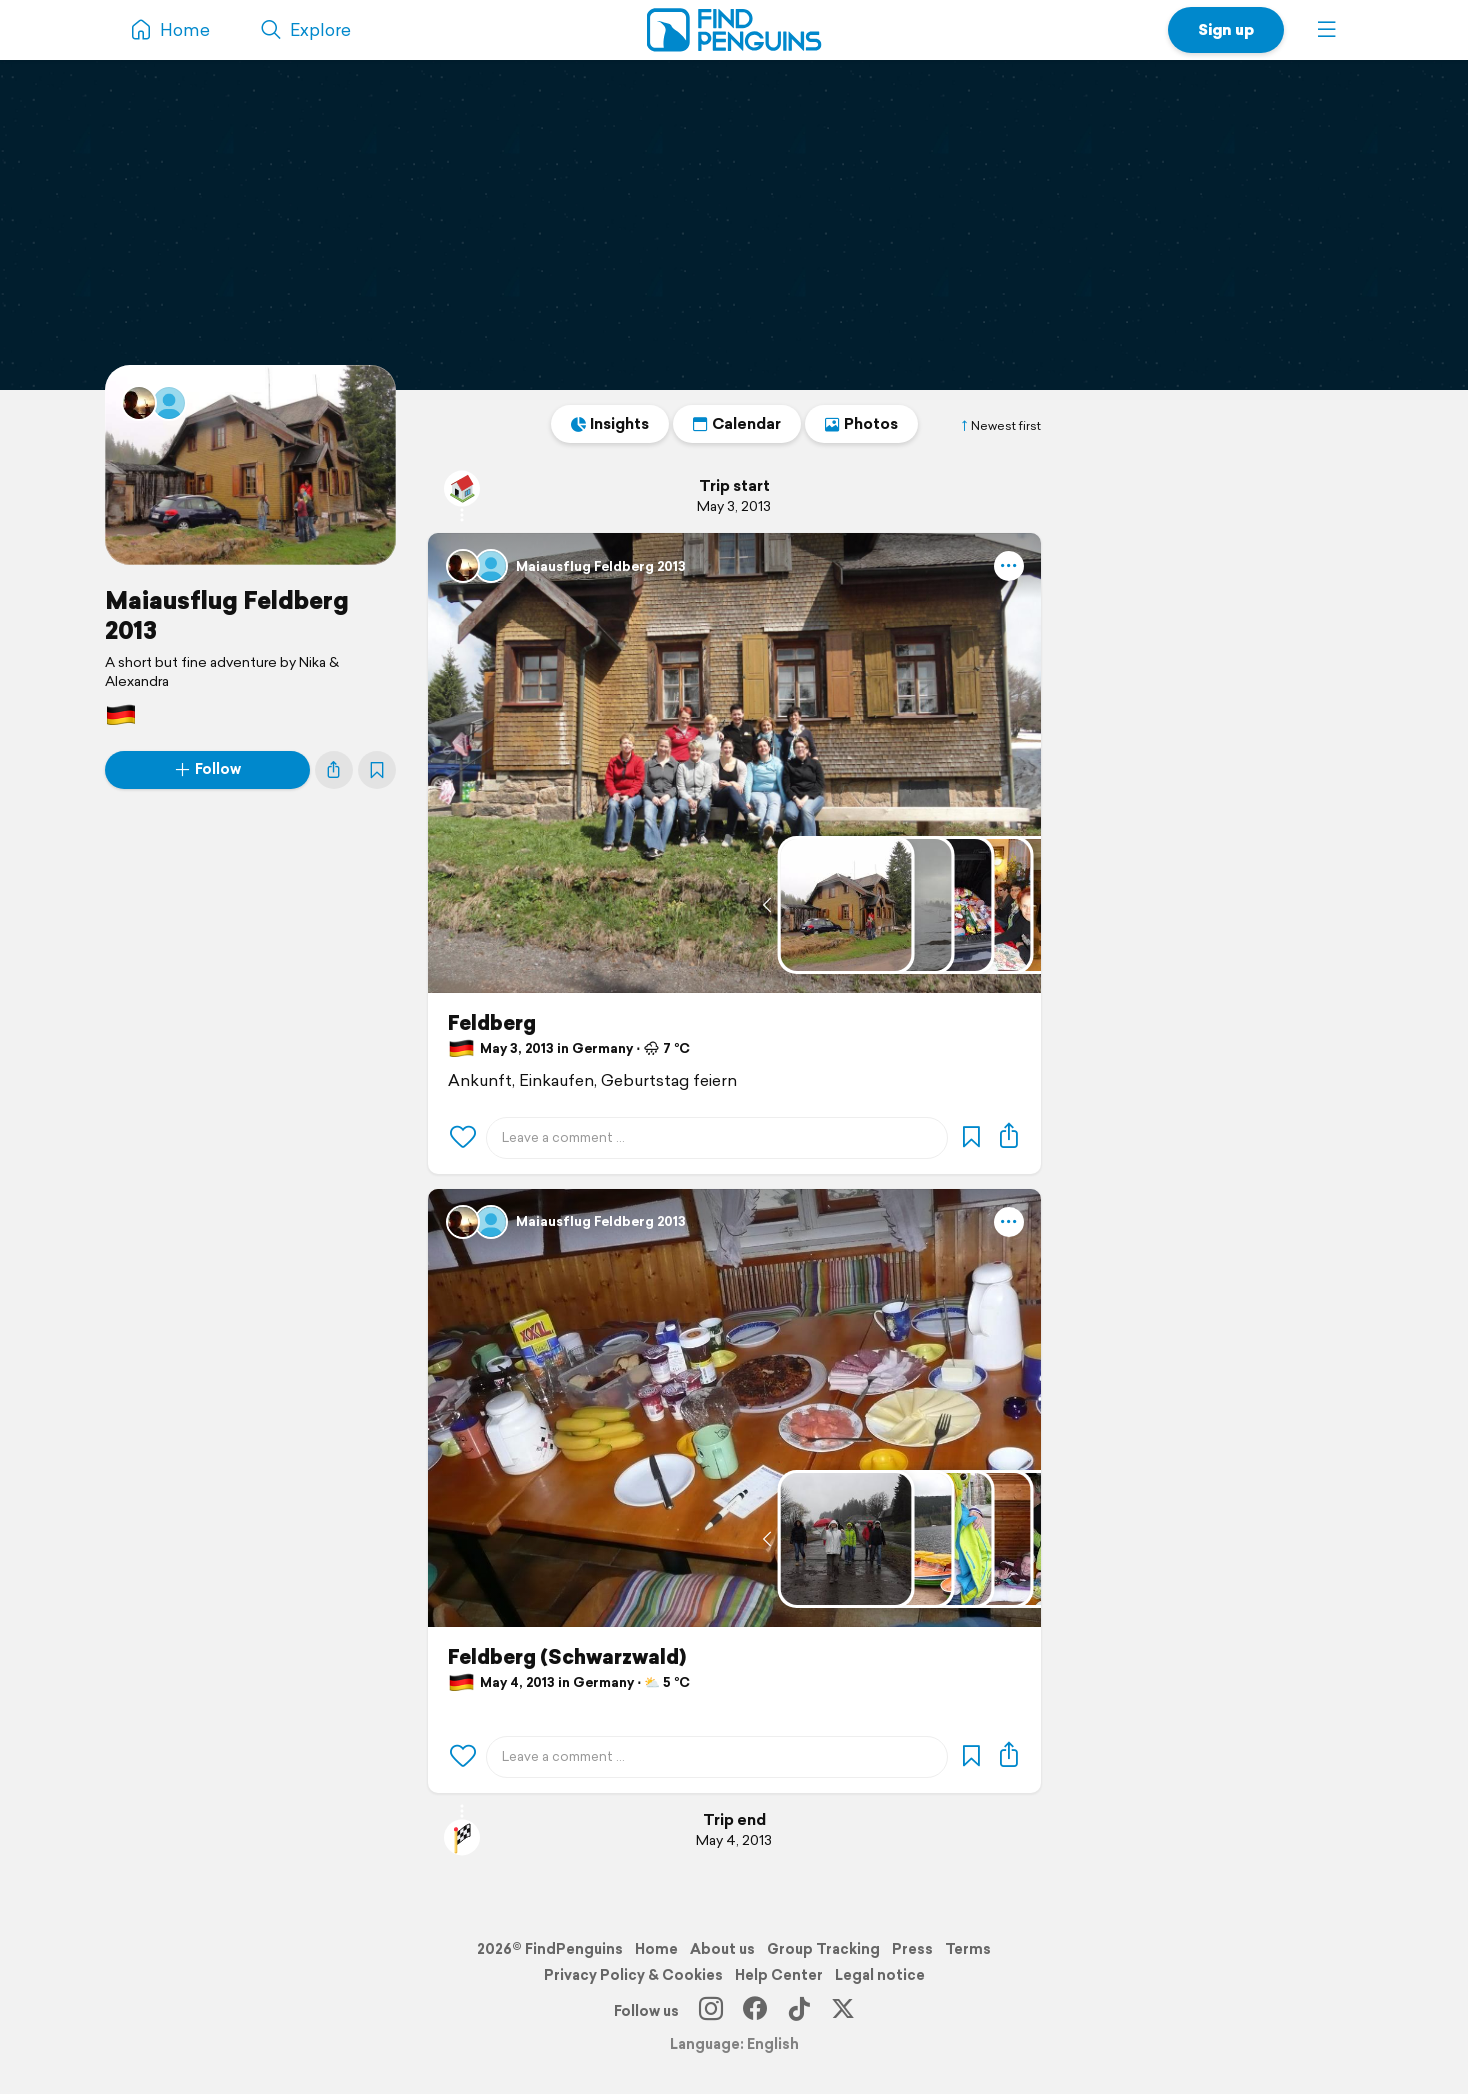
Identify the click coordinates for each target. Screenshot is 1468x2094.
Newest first (1000, 426)
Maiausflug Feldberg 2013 (227, 615)
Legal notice (880, 1975)
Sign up (1226, 29)
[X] (843, 2011)
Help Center (779, 1975)
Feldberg (492, 1023)
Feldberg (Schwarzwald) (567, 1657)
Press (912, 1949)
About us (722, 1949)
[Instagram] (711, 2011)
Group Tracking (823, 1949)
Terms (968, 1949)
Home (656, 1949)
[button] (1327, 30)
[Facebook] (755, 2011)
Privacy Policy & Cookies (633, 1975)
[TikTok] (799, 2011)
